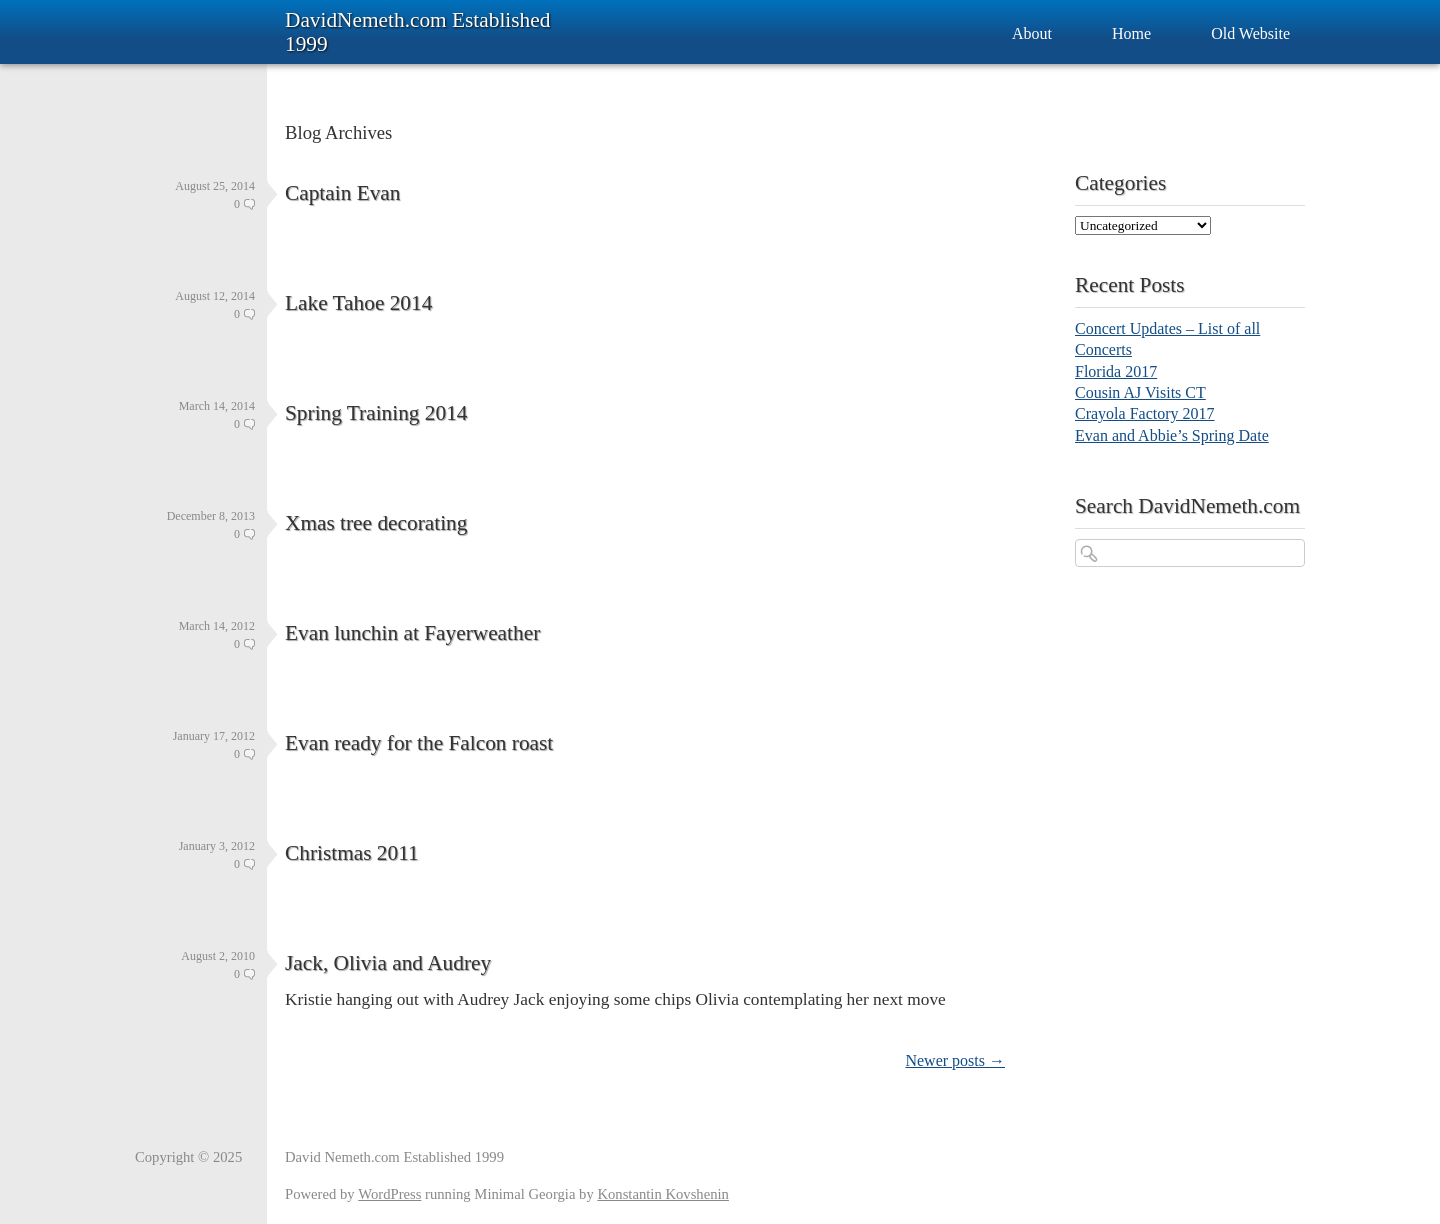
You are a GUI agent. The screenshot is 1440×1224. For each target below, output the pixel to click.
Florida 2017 (1116, 371)
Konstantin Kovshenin (663, 1194)
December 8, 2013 (211, 516)
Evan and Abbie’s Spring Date (1172, 435)
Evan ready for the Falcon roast (419, 743)
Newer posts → (955, 1060)
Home (1131, 33)
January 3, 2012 (217, 846)
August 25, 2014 (215, 186)
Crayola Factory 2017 (1145, 413)
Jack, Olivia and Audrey (388, 963)
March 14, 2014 (217, 406)
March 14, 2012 (217, 626)
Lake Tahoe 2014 (358, 303)
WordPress (389, 1194)
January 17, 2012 (214, 736)
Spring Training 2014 (376, 413)
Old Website (1250, 33)
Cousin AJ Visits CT (1140, 392)
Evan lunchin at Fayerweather (412, 633)
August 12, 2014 (215, 296)
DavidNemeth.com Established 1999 (417, 32)
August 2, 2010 (218, 956)
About (1032, 33)
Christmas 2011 (352, 853)
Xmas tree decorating (376, 523)
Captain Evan (343, 193)
